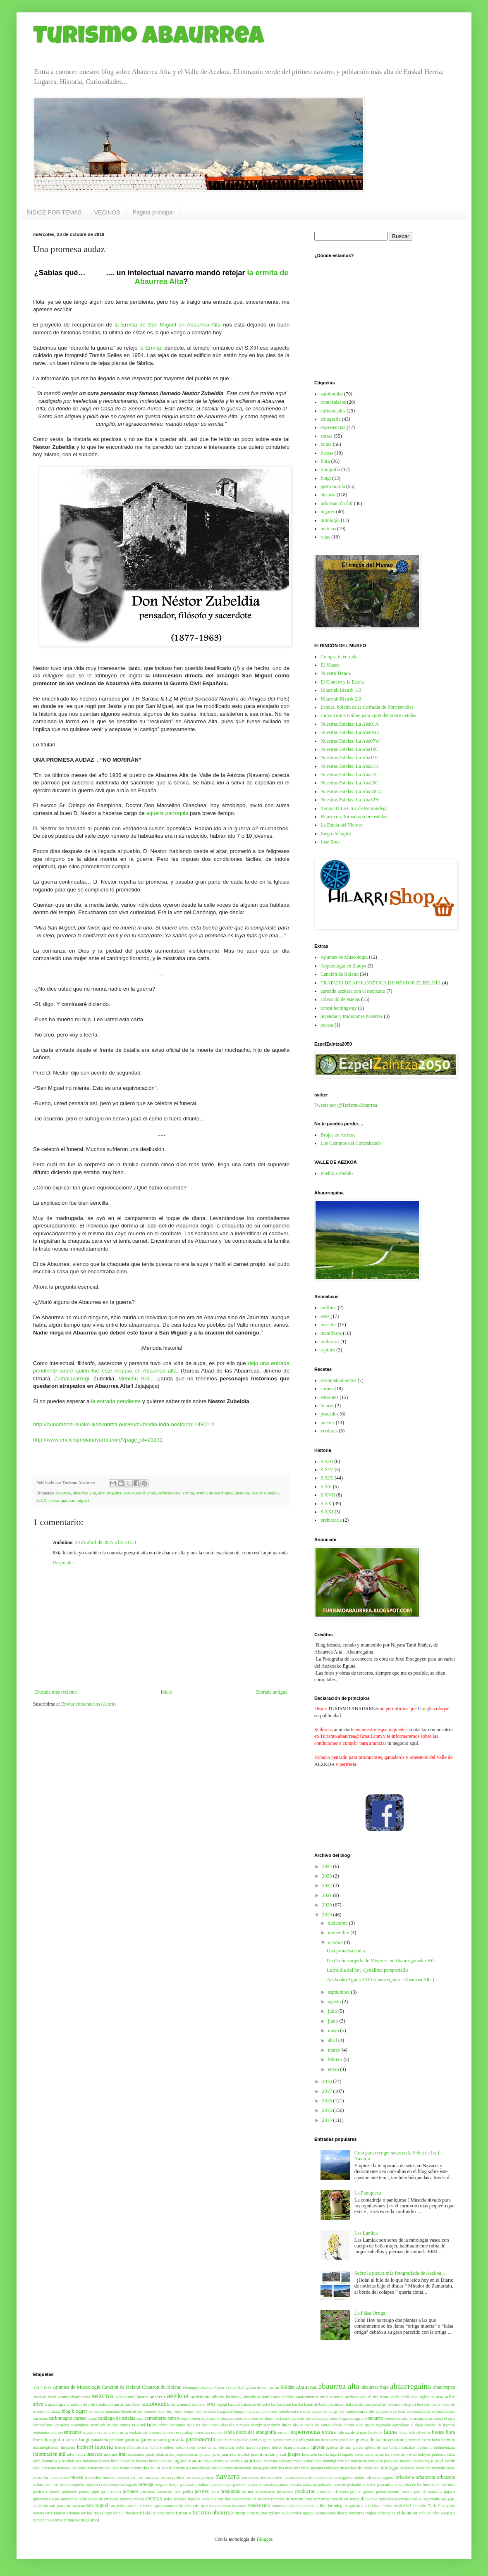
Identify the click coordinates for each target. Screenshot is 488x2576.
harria (426, 2440)
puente (381, 2491)
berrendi (424, 2404)
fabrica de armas (352, 2432)
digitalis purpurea (235, 2425)
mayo (334, 2030)
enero (334, 2069)
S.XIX (327, 1478)
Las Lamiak (366, 2233)
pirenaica (114, 2491)
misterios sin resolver (359, 2467)
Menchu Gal (133, 1378)
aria (439, 2397)
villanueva (407, 2513)
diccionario (211, 2425)
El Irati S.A (234, 2387)
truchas (159, 2513)
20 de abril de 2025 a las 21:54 (105, 1542)
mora (451, 2468)
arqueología (54, 2404)
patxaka (295, 2484)
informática (76, 2454)
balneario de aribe (256, 2404)
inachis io (424, 2447)
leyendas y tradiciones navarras (352, 1016)
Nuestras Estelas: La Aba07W (350, 741)
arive (38, 2404)
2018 (327, 2081)
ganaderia (99, 2439)
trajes (98, 2512)
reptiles (328, 1350)
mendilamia (201, 2468)
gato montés (226, 2440)
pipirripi (98, 2491)
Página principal (153, 212)
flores (38, 2439)
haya (436, 2439)
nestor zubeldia (265, 1492)
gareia (162, 2440)
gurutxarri (412, 2440)
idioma (303, 2447)
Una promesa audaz (346, 1951)
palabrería (203, 2484)
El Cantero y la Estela (342, 682)
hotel (240, 2447)
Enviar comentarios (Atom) (88, 1704)
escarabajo (185, 2432)
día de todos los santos (312, 2425)
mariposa (359, 2460)
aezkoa (178, 2395)
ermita (188, 1492)
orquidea (78, 2484)
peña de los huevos (418, 2484)
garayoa (148, 2440)
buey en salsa (205, 2411)
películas (325, 2484)
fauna (326, 444)
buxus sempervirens (261, 2411)
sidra (291, 2505)
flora (325, 461)
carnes (327, 1389)
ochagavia (344, 2477)
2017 (327, 2091)
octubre (336, 1942)
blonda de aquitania (104, 2411)
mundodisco (59, 2477)
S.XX (41, 1500)
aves (325, 1316)
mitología (330, 520)
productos (305, 2491)
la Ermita (150, 348)
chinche (213, 2418)
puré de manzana (428, 2491)
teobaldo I (403, 2505)
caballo (284, 2411)
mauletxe (112, 2468)
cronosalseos (333, 402)
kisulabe (309, 2454)
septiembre (339, 1992)
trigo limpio (114, 2513)
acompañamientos (338, 1380)
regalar (194, 2498)
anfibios (329, 1308)
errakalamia (138, 2432)
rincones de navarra (287, 2499)
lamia (368, 2454)
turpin (239, 2512)
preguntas (230, 2491)
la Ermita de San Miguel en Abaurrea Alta (167, 325)
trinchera (131, 2513)
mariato (343, 2461)
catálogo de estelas (116, 2418)
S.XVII (328, 1495)
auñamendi (181, 2404)
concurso (374, 2418)
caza (140, 2418)
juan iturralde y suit (269, 2454)
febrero (336, 2059)
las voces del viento (401, 2454)
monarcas (423, 2468)
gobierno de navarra (322, 2440)
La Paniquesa (367, 2193)
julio (333, 2011)
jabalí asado (164, 2454)
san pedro (117, 2505)
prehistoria (331, 1520)
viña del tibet (429, 2513)
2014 (327, 2120)
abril (333, 2040)
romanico (321, 2499)
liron (114, 2461)
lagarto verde (352, 2454)
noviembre (339, 1932)
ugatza (308, 2513)
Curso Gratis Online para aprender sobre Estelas (368, 715)
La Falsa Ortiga (369, 2313)
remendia (208, 2499)
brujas (188, 2411)
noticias (328, 528)
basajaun (284, 2404)
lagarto (335, 2454)
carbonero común (407, 2411)
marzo (335, 2050)
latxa (451, 2454)
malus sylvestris (227, 2461)
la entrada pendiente (116, 1401)
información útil (337, 503)
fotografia (330, 469)
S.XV (326, 1486)
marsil (437, 2461)
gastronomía (333, 486)
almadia (249, 2397)
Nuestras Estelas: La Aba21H (350, 766)
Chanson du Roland (162, 2387)
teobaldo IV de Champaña (434, 2505)
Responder (63, 1563)
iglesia (317, 2447)
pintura (84, 2491)
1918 (47, 2387)
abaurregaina (109, 1492)
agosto (335, 2001)
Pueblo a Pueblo (337, 1173)
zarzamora (41, 2520)
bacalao (234, 2404)
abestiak (39, 2397)
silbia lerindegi (330, 2505)
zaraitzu (448, 2512)
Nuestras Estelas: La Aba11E (349, 757)
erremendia (157, 2432)
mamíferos (331, 1333)
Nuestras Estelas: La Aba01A (350, 724)
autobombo (332, 394)
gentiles (255, 2440)
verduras (329, 1431)
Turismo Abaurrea (148, 38)
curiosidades (169, 1492)
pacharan (187, 2484)
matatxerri (95, 2468)
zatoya (56, 2519)
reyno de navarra (256, 2499)
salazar (448, 2499)
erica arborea (105, 2432)
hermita (448, 2439)
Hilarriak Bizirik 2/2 (341, 699)
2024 (327, 1866)
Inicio (166, 1692)
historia (242, 1492)
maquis (299, 2461)
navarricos (250, 2477)
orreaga (146, 2484)
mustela (109, 2477)
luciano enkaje (160, 2461)
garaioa (131, 2440)
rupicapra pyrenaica (395, 2499)
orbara (39, 2484)
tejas (375, 2505)
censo (173, 2418)
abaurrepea (444, 2387)
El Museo (330, 665)
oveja (173, 2484)
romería (336, 2499)
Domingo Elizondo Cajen (203, 2387)
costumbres (80, 2425)
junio (334, 2021)
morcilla (40, 2477)
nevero (265, 2477)
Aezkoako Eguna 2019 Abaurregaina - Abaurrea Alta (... (382, 1980)
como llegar (339, 2418)
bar (273, 2404)
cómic (163, 2425)
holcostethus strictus (131, 2447)
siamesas (279, 2505)
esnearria (203, 2432)
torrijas (86, 2513)
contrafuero (43, 2424)
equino (88, 2432)
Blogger (264, 2539)
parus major (222, 2484)
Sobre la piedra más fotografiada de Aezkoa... (399, 2273)
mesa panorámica (268, 2467)
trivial (146, 2513)
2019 (327, 1915)
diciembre (338, 1923)
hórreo (277, 2447)
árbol (94, 2519)
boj (169, 2411)
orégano (161, 2484)
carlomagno (60, 2418)
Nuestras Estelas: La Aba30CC (351, 791)
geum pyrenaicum (277, 2440)
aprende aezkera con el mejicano (353, 991)
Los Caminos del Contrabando (351, 1143)
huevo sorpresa (258, 2447)
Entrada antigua (271, 1692)
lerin (37, 2461)
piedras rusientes (46, 2491)
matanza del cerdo (71, 2468)
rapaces (126, 2499)
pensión (339, 2484)
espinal (216, 2432)
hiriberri (85, 2447)
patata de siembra (262, 2484)
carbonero (384, 2411)
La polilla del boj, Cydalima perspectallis (368, 1970)
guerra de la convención (379, 2440)
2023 (327, 1876)
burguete (225, 2411)
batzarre (394, 2404)
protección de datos (333, 2491)
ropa (374, 2499)
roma (308, 2499)
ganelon (116, 2439)
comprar (356, 2418)
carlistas (40, 2418)
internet (110, 2454)
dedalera (194, 2425)
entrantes (329, 1397)
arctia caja (409, 2397)
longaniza (127, 2461)
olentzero (374, 2477)
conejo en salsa (396, 2418)
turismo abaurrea (213, 2512)
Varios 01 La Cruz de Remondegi (354, 808)
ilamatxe (408, 2447)
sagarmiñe (431, 2499)
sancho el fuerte (139, 2505)
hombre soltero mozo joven (172, 2447)
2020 (327, 1905)
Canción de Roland (340, 974)
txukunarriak (292, 2513)
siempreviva (306, 2505)
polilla (188, 2491)
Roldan (287, 2387)
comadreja (320, 2418)
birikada (54, 2411)
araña (395, 2397)
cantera (351, 2411)
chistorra (227, 2418)
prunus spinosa (362, 2491)
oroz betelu (61, 2484)
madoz (195, 2461)
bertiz (435, 2404)
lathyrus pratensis (432, 2454)
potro (215, 2491)
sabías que (58, 1500)
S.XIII (327, 1461)
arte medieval (101, 2404)
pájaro (449, 2491)
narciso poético (171, 2477)
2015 (327, 2110)
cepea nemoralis (193, 2418)
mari (309, 2461)
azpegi (222, 2404)
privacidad (285, 2491)
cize (293, 2418)
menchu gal (181, 2468)
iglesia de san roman (382, 2447)
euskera (283, 2432)
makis (208, 2461)
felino (402, 2432)
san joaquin (59, 2505)
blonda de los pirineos (139, 2411)
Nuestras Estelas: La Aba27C (349, 774)
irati (123, 2454)
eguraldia (383, 2425)
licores (327, 1405)
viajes (371, 2512)
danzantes (177, 2425)
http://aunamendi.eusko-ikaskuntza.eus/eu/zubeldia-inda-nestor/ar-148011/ (123, 1424)
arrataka (73, 2404)
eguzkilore (400, 2425)
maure (125, 2468)
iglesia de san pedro (345, 2447)
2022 (327, 1885)
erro (171, 2432)
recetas (154, 2498)
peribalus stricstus (361, 2484)
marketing (422, 2461)
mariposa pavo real (383, 2461)
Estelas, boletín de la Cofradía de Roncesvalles (367, 707)
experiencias (333, 427)
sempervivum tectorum (227, 2505)
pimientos (69, 2491)
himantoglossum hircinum (54, 2447)
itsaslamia (136, 2454)
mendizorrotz (222, 2468)
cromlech (97, 2425)
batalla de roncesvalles (366, 2404)
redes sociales (175, 2499)
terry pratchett (56, 2513)
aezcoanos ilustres (139, 1492)
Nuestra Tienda (336, 673)
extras (327, 436)
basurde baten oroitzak (324, 2404)
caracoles (366, 2411)
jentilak (244, 2454)
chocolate (243, 2418)
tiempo (74, 2513)
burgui (239, 2411)
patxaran (310, 2484)
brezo (178, 2411)
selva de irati (196, 2505)
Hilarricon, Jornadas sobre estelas (354, 817)
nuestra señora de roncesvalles (308, 2477)
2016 (327, 2101)
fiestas (327, 453)
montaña (439, 2468)
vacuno (320, 2513)
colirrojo (304, 2418)
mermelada (243, 2468)
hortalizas (226, 2447)
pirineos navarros (156, 2491)
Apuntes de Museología (344, 957)
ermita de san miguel (215, 1492)
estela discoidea (239, 2432)
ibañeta (290, 2447)
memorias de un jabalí (151, 2467)
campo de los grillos (328, 2411)
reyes (236, 2499)
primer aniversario (258, 2491)
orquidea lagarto (124, 2484)
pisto (178, 2491)
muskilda (93, 2477)
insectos (329, 1324)
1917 (37, 2387)
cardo (426, 2411)
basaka (297, 2404)
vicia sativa (386, 2513)
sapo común (163, 2505)
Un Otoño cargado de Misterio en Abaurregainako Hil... (382, 1961)
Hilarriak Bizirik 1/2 (341, 690)
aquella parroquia (167, 813)
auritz (119, 2404)
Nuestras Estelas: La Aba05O (350, 732)
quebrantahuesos (46, 2499)
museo (76, 2477)
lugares (328, 512)
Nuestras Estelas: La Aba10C (349, 749)
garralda (176, 2440)
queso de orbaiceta (104, 2499)
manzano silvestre (278, 2461)
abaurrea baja (374, 2387)
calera (296, 2411)
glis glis (298, 2440)
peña (398, 2484)
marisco (406, 2461)
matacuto (48, 2468)
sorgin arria (354, 2505)
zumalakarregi (76, 2519)
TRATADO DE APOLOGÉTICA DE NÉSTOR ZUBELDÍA (381, 983)
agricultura (201, 2396)
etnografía (331, 419)
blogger (79, 2411)
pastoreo (239, 2484)
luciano (142, 2461)
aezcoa (102, 2395)
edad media (365, 2425)
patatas (282, 2484)
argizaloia (427, 2397)
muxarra (151, 2477)
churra (269, 2418)
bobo (161, 2411)
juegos (293, 2454)
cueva (125, 2424)
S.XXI (327, 1512)
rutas (325, 537)
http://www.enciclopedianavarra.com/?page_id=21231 (98, 1440)
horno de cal (207, 2447)
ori (48, 2484)
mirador (332, 2468)
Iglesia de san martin (262, 2387)
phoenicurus (445, 2484)
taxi (368, 2505)
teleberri (387, 2505)
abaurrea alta (84, 1492)
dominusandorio (265, 2424)
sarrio (178, 2505)
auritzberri (133, 2404)
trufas (170, 2513)
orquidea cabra (98, 2484)
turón (250, 2513)
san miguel (79, 1500)
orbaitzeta (425, 2477)
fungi (326, 478)
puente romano (400, 2491)
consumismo (420, 2418)
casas (92, 2418)
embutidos (41, 2432)
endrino (56, 2432)
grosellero (346, 2440)
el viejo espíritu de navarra (433, 2425)
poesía (327, 1025)
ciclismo (282, 2418)
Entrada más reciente (56, 1692)
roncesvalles (356, 2499)
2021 (327, 1895)
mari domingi (325, 2461)
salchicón (40, 2505)
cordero (62, 2424)
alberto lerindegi (227, 2396)
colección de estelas (340, 999)
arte (84, 2404)
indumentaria (444, 2447)
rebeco (139, 2499)
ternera (38, 2513)
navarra (228, 2476)
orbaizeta (446, 2477)
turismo (183, 2513)
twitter (262, 2512)
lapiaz (379, 2454)
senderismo (259, 2505)
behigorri (409, 2404)
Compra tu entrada (339, 657)
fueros (71, 2440)
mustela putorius (130, 2477)
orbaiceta (405, 2477)
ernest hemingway (339, 1008)
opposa (388, 2477)
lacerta (323, 2454)
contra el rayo (444, 2418)
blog (66, 2411)
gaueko (243, 2440)
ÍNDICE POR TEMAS (54, 212)
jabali (149, 2454)
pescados (329, 1414)
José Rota (330, 842)
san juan (78, 2505)
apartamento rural (312, 2396)
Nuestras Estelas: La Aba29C (349, 783)
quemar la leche (74, 2499)
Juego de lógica (336, 833)
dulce (286, 2424)
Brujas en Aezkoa (338, 1135)
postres (328, 1422)
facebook (375, 2432)
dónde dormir (343, 2425)
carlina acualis (443, 2411)
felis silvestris (420, 2432)
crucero (112, 2425)
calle (307, 2411)
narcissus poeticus (200, 2477)
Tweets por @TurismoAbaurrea (345, 1105)
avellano (199, 2404)
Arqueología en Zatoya (343, 966)
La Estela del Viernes (342, 825)
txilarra (274, 2513)
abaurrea (63, 1492)
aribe (450, 2397)
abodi (52, 2397)
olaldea (360, 2477)
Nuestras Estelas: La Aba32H (350, 800)
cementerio (155, 2418)
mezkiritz (292, 2468)
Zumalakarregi (71, 1378)
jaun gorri (212, 2454)
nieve (277, 2477)
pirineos (131, 2491)
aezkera (157, 2397)
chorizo (257, 2418)
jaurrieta (229, 2454)
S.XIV (327, 1470)
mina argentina (313, 2468)
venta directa (337, 2513)
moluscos (330, 1341)
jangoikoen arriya (189, 2454)
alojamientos (268, 2396)
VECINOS (107, 212)
